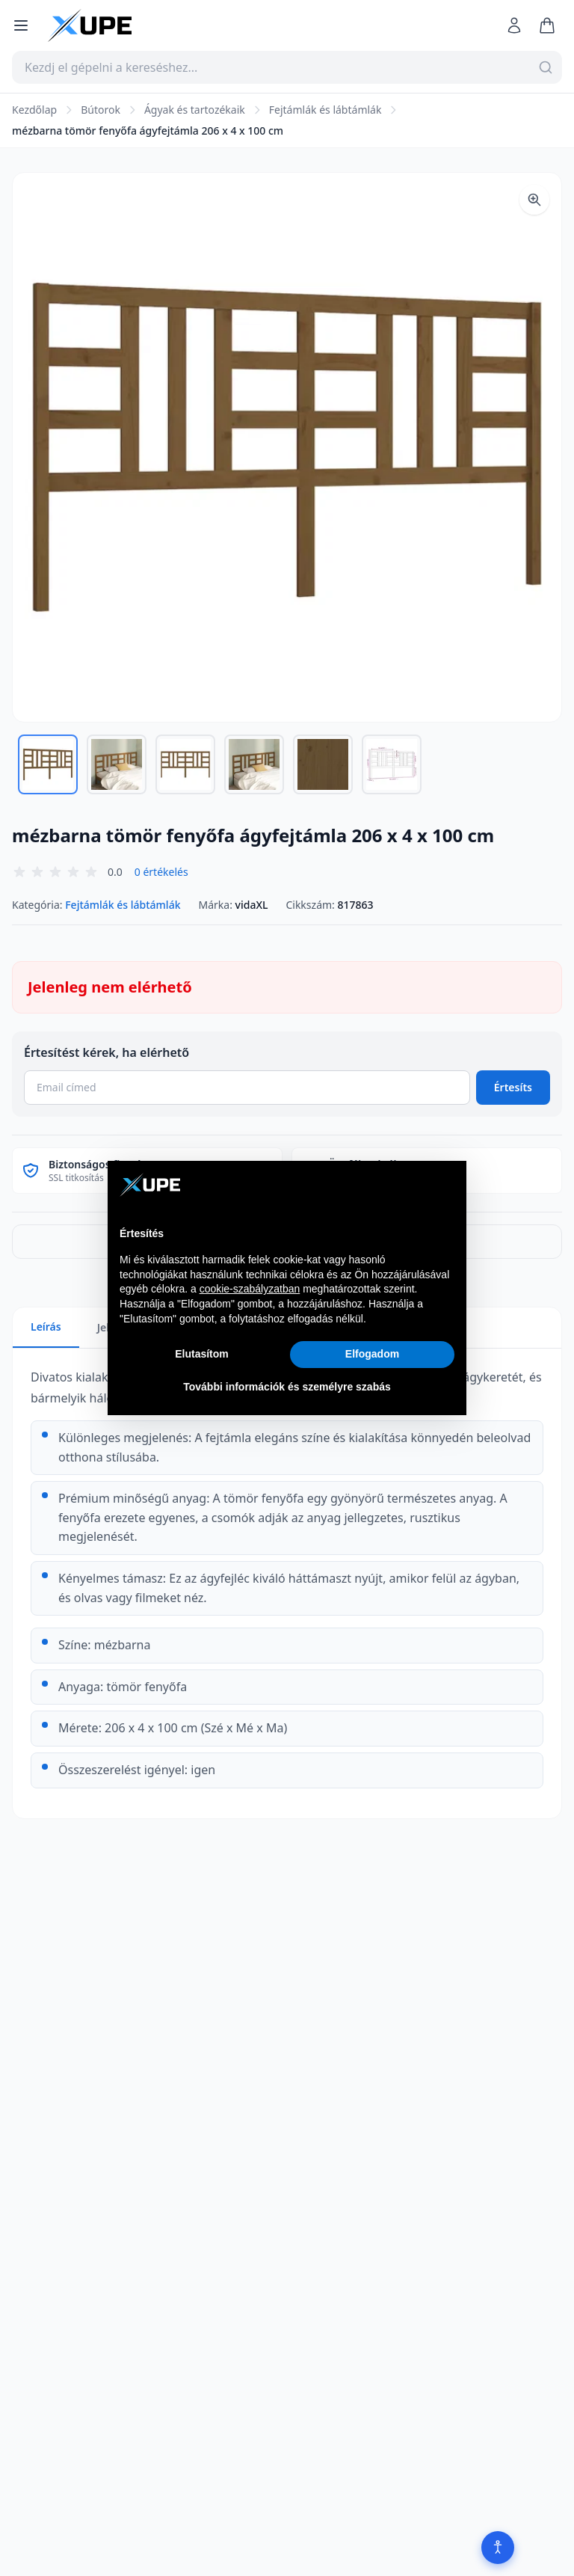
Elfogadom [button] (372, 1354)
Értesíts (513, 1087)
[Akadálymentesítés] (497, 2547)
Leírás (46, 1326)
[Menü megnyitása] (21, 25)
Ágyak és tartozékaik (194, 109)
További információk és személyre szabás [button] (287, 1387)
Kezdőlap (34, 109)
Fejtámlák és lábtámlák (325, 109)
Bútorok (100, 109)
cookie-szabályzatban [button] (250, 1289)
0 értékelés (161, 872)
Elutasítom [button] (202, 1354)
